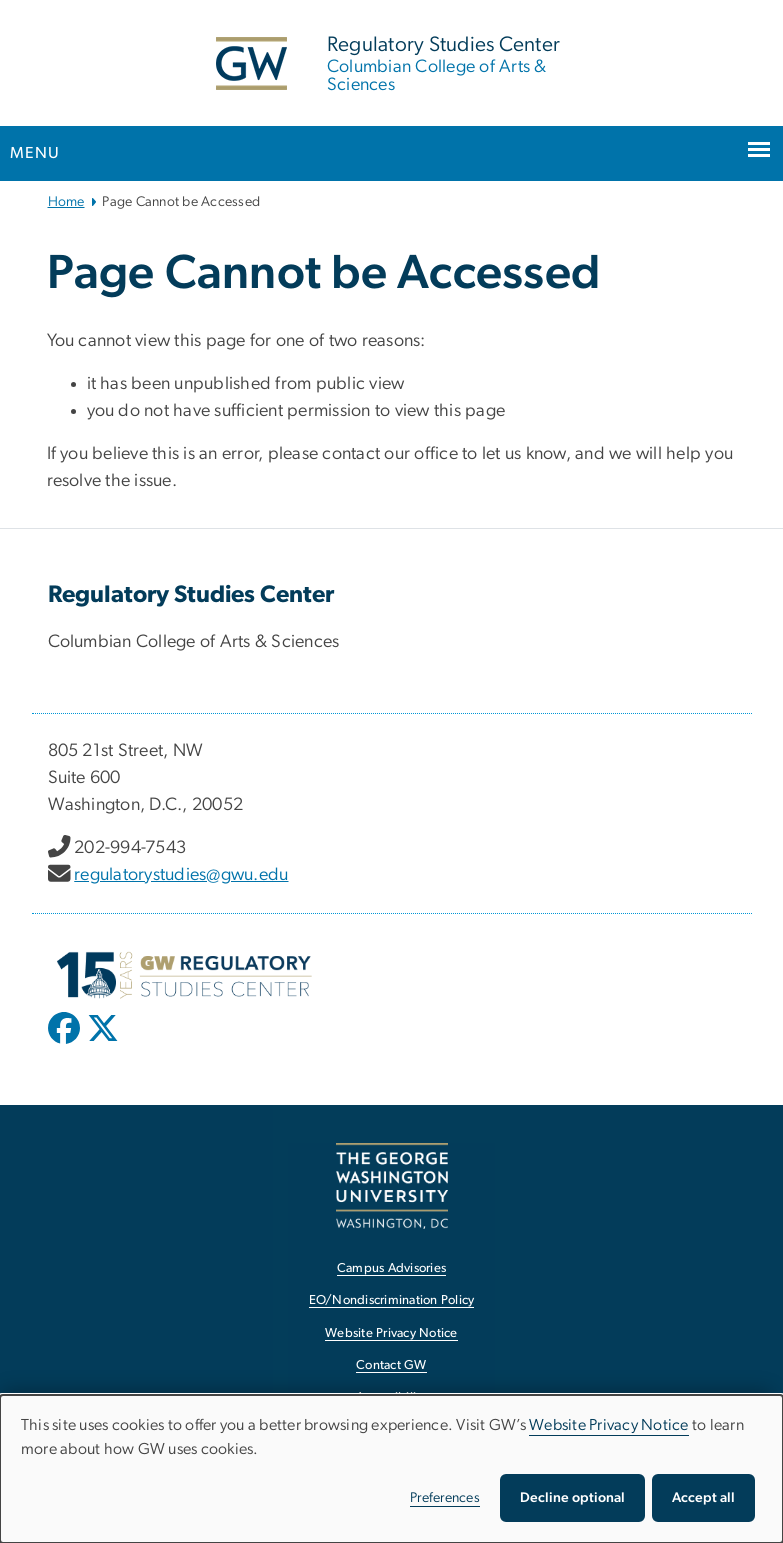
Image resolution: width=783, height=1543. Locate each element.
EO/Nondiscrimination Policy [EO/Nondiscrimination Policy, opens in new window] (392, 1300)
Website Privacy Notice (609, 1425)
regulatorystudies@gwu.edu (181, 875)
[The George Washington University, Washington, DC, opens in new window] (392, 1185)
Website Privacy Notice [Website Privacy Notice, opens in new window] (391, 1333)
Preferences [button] (445, 1498)
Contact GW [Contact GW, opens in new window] (391, 1365)
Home (66, 202)
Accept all (703, 1498)
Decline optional (572, 1498)
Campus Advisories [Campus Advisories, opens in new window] (391, 1268)
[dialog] (391, 1469)
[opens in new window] (66, 1043)
